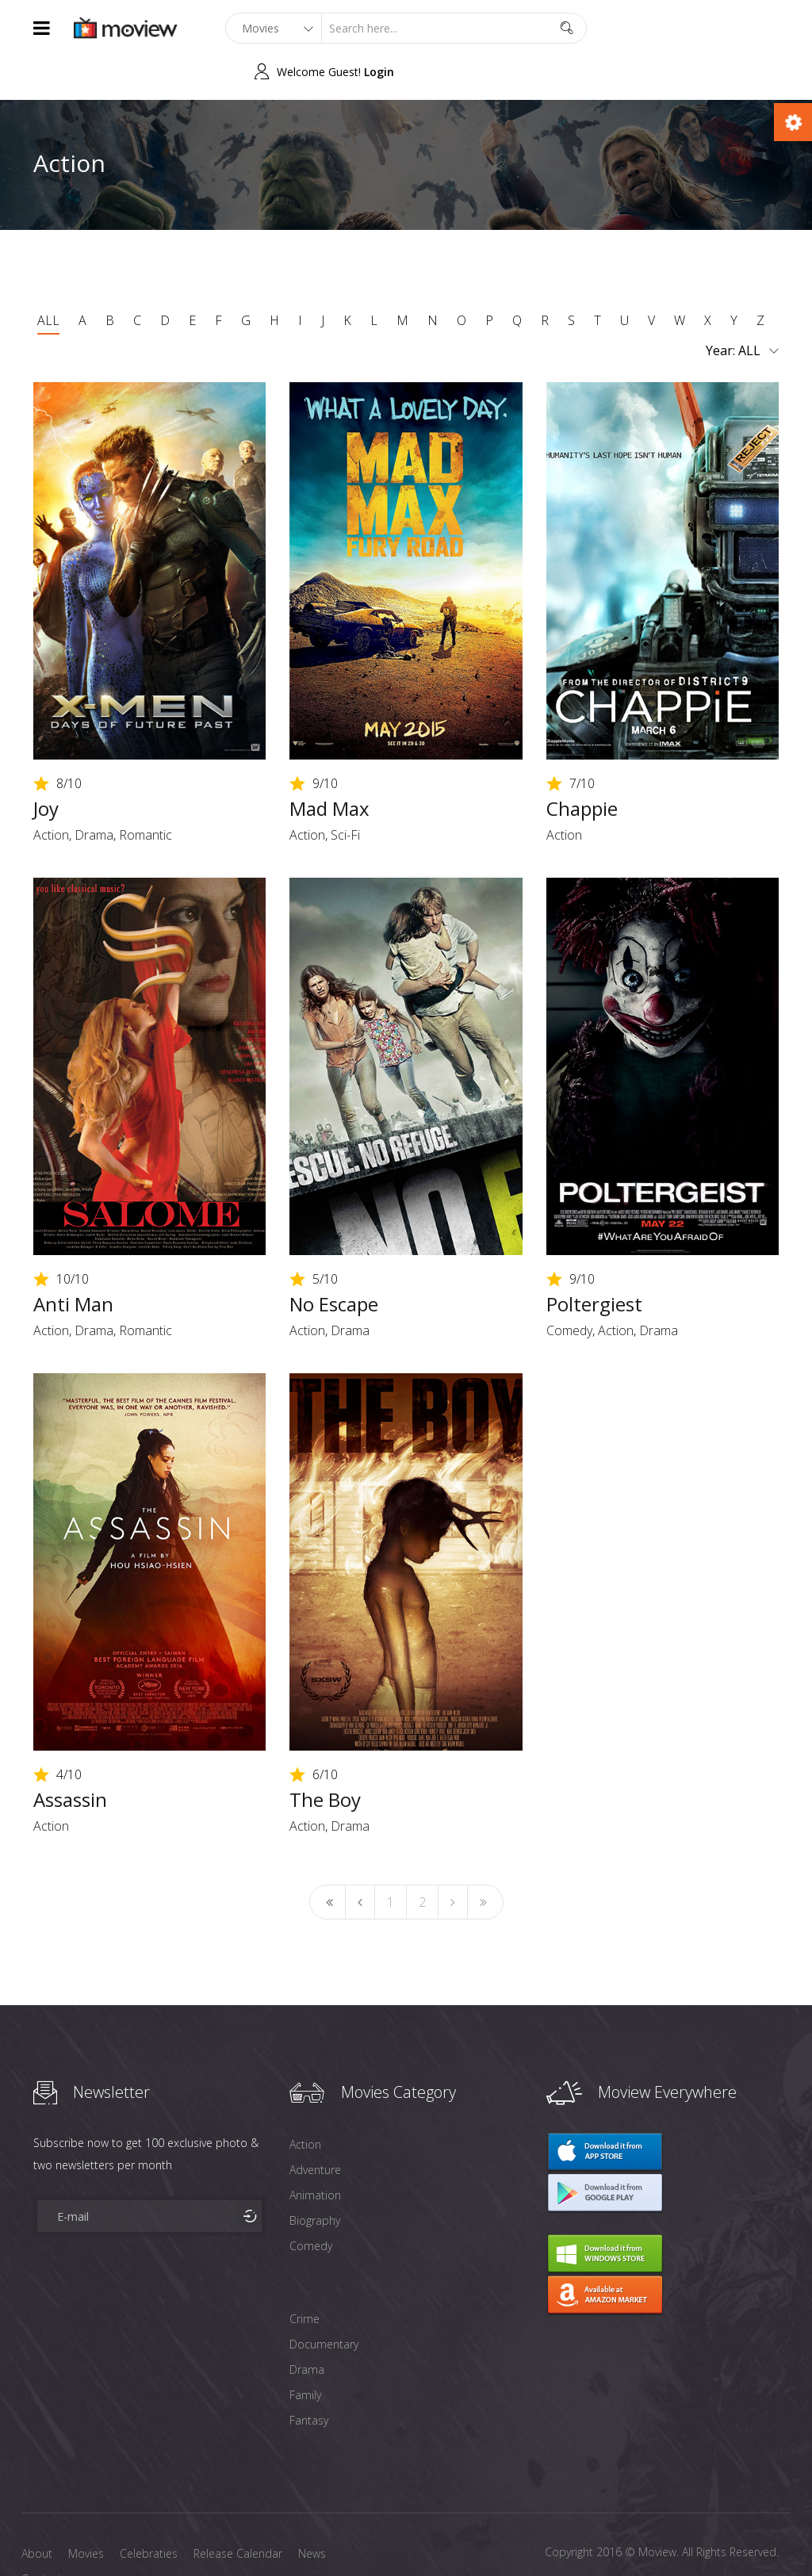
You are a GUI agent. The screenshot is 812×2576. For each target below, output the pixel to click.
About (36, 2509)
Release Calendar (237, 2509)
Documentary (323, 2300)
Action (51, 791)
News (312, 2509)
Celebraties (149, 2509)
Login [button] (764, 28)
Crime (304, 2275)
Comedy (569, 1287)
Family (305, 2351)
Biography (314, 2176)
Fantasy (308, 2376)
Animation (315, 2151)
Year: (742, 308)
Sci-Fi (345, 791)
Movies (86, 2509)
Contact (41, 2535)
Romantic (145, 791)
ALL (48, 276)
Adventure (315, 2126)
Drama (94, 791)
